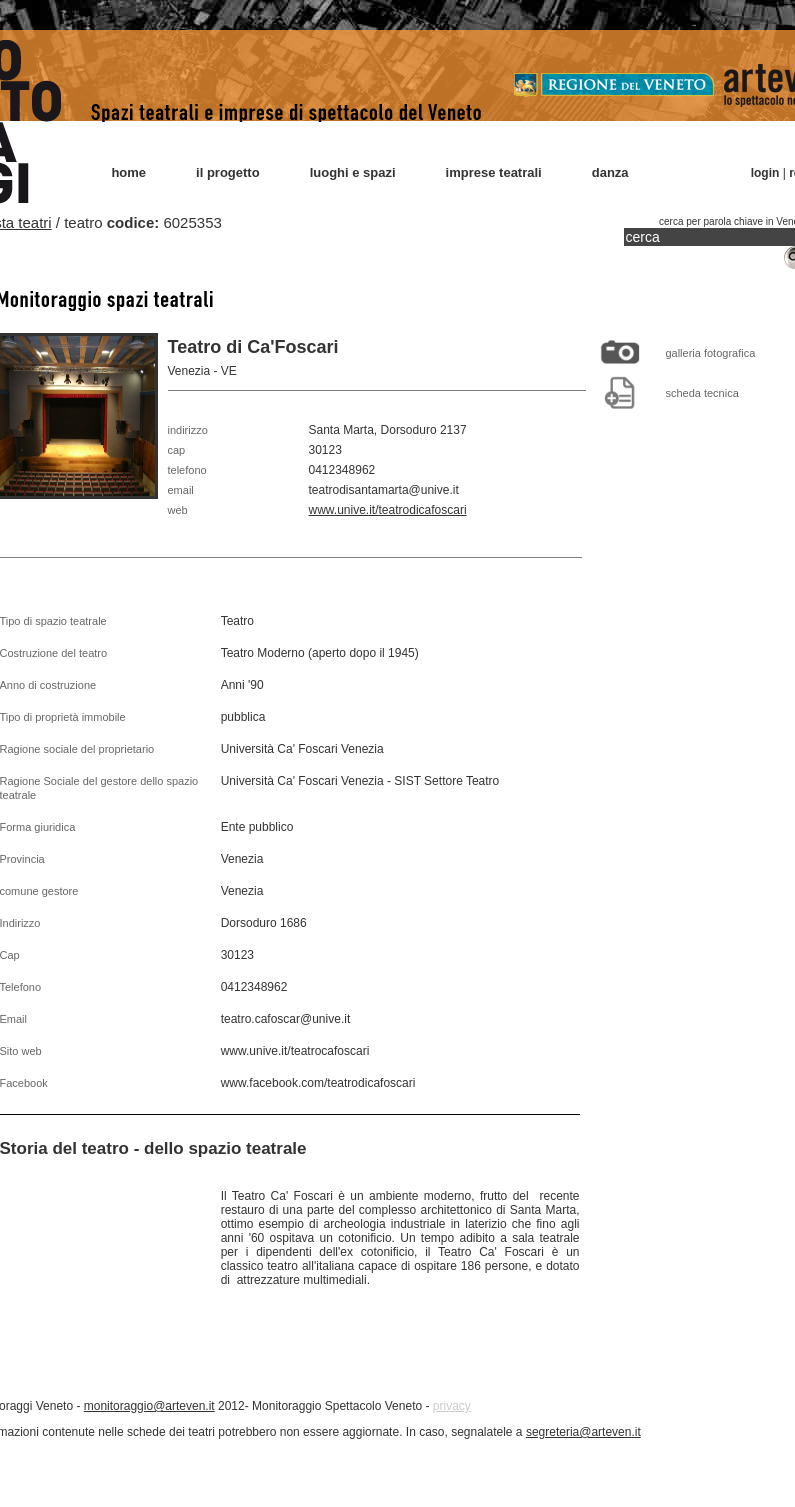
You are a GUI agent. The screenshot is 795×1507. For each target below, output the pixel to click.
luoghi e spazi (353, 172)
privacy (452, 1406)
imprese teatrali (494, 172)
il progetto (228, 172)
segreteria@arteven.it (583, 1432)
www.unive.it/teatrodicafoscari (388, 510)
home (128, 172)
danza (610, 172)
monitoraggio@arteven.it (149, 1406)
